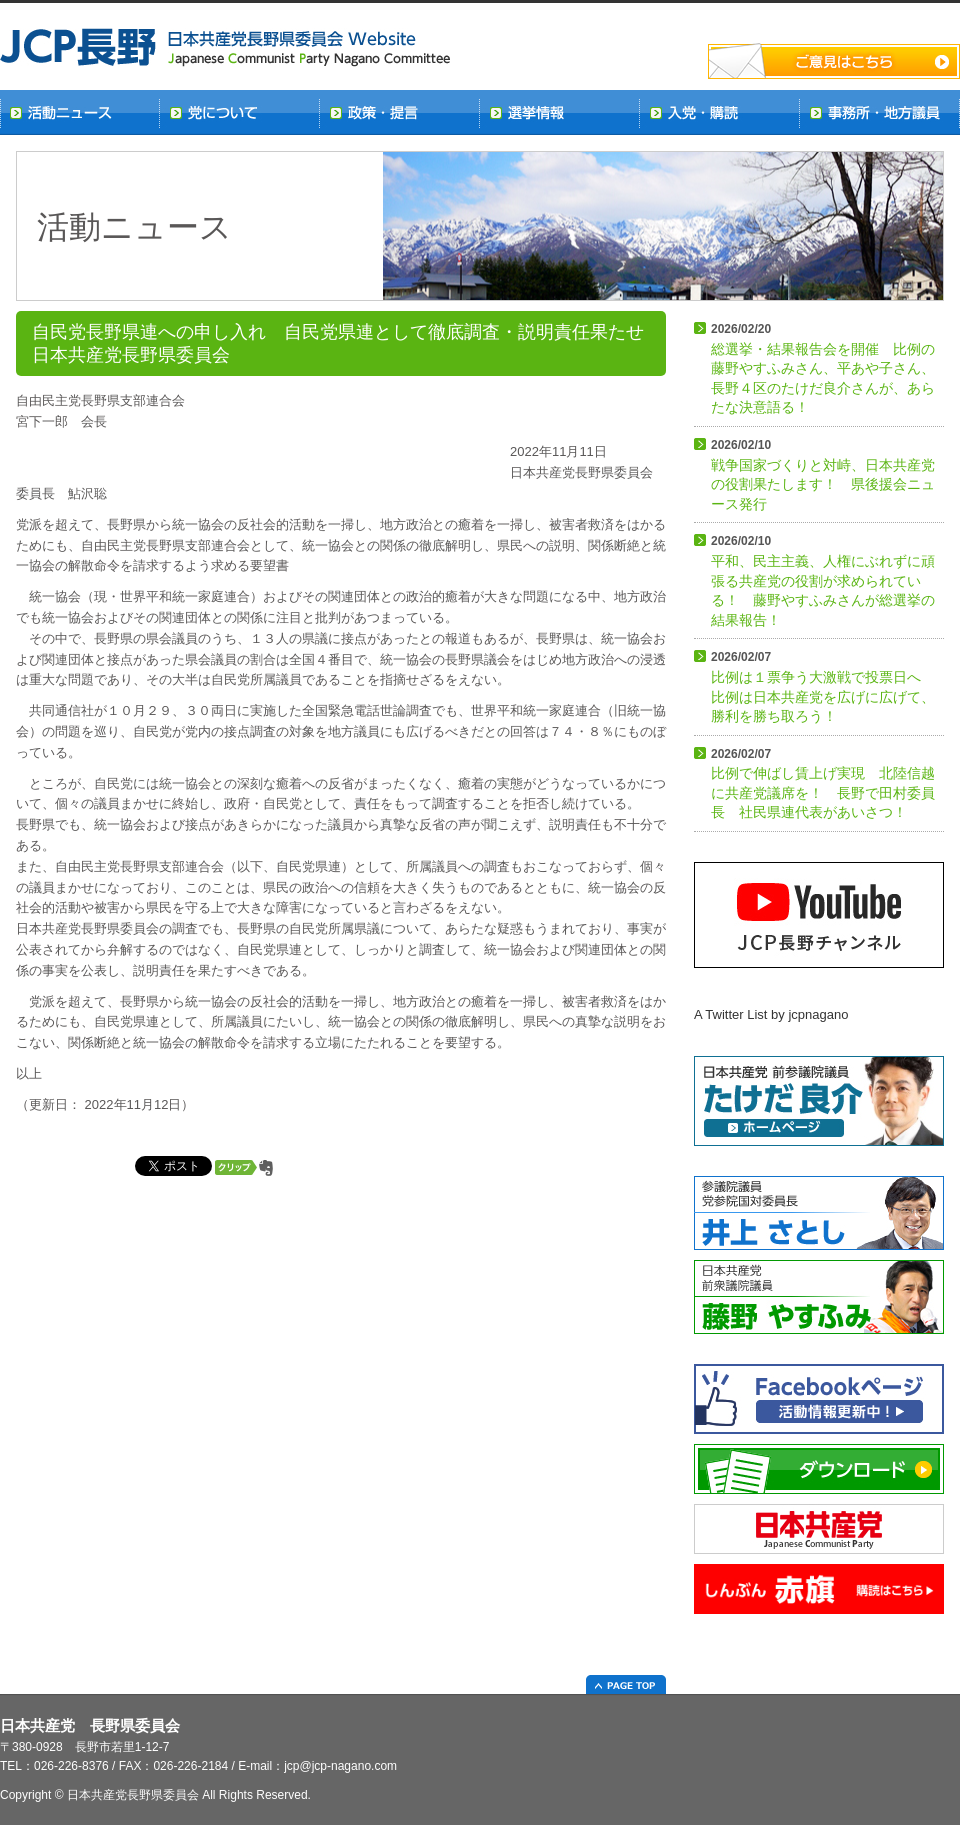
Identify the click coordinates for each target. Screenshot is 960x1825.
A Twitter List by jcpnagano (771, 1014)
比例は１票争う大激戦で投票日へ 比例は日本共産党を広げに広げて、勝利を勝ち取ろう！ (823, 687)
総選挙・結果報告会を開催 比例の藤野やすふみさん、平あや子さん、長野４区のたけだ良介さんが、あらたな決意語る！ (823, 368)
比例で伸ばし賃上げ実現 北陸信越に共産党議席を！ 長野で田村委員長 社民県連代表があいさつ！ (823, 784)
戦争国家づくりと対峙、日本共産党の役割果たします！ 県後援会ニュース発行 (823, 475)
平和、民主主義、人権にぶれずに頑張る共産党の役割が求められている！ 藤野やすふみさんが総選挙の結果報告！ (823, 580)
